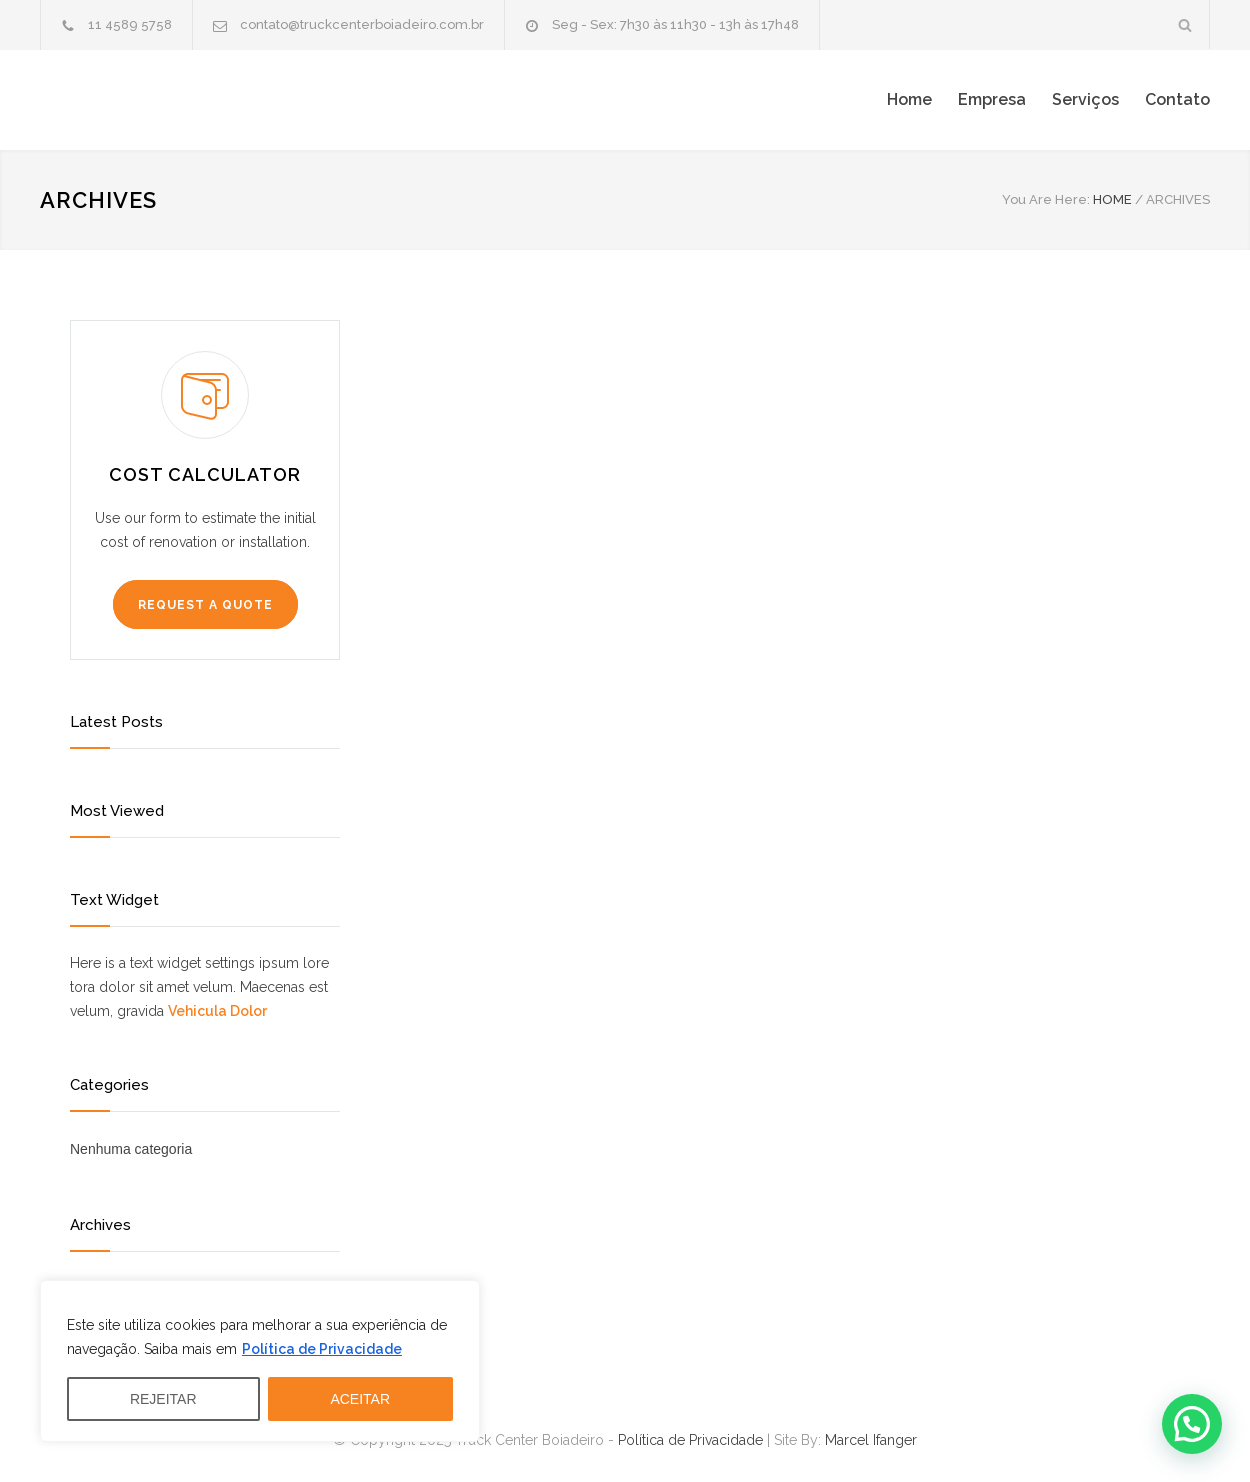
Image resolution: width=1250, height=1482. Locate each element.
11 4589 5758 (130, 24)
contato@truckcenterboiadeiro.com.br (362, 24)
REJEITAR (163, 1399)
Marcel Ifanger (871, 1440)
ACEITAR (360, 1399)
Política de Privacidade (322, 1349)
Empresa (992, 99)
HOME (1112, 199)
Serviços (1085, 99)
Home (909, 99)
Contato (1177, 99)
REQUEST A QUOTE (205, 605)
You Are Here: (1046, 199)
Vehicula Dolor (217, 1011)
